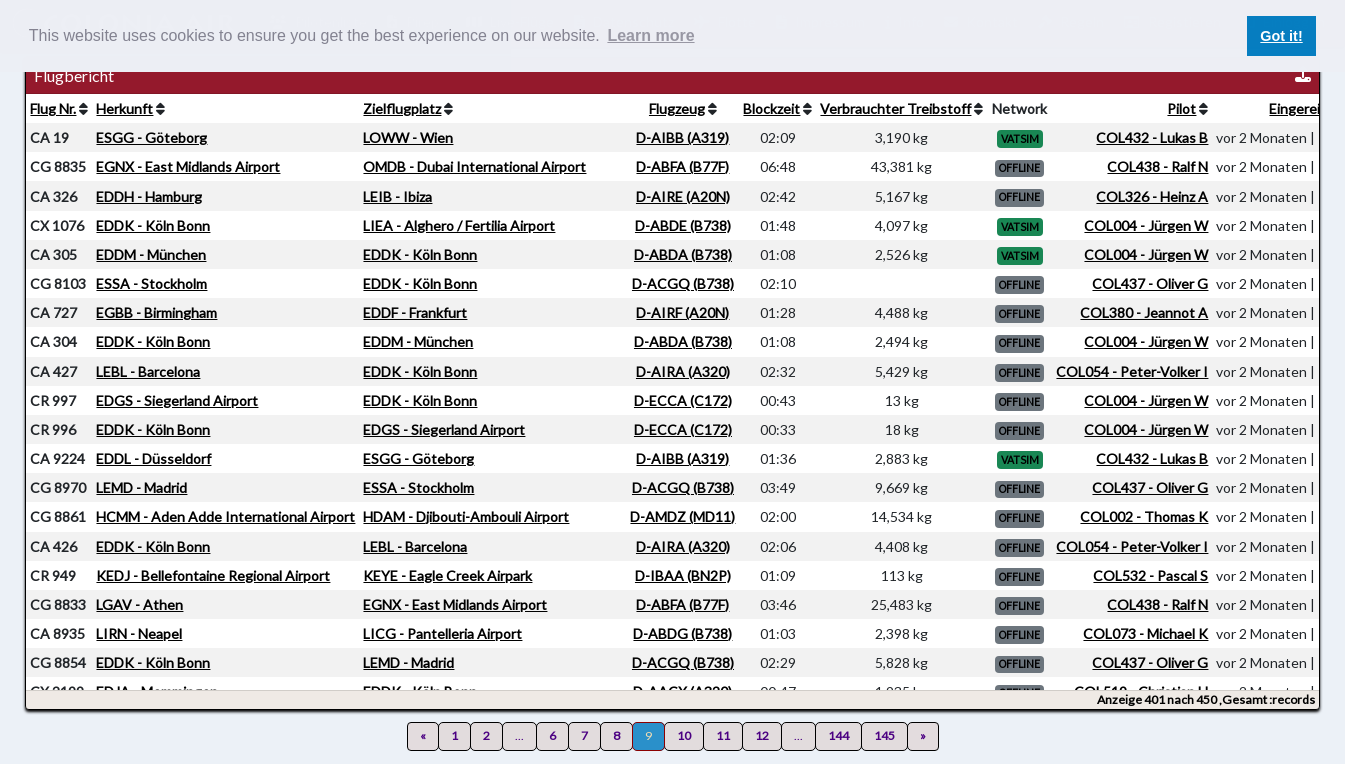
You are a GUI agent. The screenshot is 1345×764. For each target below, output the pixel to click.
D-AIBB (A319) (682, 137)
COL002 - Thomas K (1144, 516)
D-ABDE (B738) (683, 225)
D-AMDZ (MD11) (682, 516)
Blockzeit (771, 108)
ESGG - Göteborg (151, 137)
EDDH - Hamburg (149, 196)
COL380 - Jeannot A (1144, 312)
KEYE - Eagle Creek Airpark (447, 575)
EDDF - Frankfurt (415, 312)
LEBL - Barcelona (148, 371)
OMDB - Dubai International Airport (474, 166)
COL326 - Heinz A (1152, 196)
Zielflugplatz (402, 108)
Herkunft (124, 108)
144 (838, 735)
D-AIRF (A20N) (682, 312)
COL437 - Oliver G (1150, 283)
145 (884, 735)
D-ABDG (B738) (682, 633)
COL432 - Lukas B (1152, 137)
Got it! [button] (1281, 36)
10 (684, 735)
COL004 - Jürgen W (1146, 225)
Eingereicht (1305, 108)
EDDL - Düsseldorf (153, 458)
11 (723, 735)
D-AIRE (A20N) (683, 196)
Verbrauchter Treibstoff (895, 108)
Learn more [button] (650, 35)
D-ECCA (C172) (683, 400)
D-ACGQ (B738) (683, 283)
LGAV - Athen (139, 604)
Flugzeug (677, 108)
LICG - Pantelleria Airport (442, 633)
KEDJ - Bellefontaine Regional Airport (213, 575)
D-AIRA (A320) (683, 371)
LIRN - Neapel (139, 633)
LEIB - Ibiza (397, 196)
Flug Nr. (53, 108)
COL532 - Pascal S (1150, 575)
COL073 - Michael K (1145, 633)
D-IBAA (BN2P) (683, 575)
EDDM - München (151, 254)
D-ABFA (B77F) (682, 166)
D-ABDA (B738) (683, 254)
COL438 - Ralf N (1157, 166)
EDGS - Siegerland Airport (177, 400)
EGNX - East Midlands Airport (188, 166)
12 (762, 735)
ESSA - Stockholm (151, 283)
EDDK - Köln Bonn (153, 225)
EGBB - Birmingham (156, 312)
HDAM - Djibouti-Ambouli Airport (466, 516)
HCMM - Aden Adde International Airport (225, 516)
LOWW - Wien (408, 137)
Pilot (1181, 108)
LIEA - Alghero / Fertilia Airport (459, 225)
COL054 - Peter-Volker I (1132, 371)
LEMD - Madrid (141, 487)
